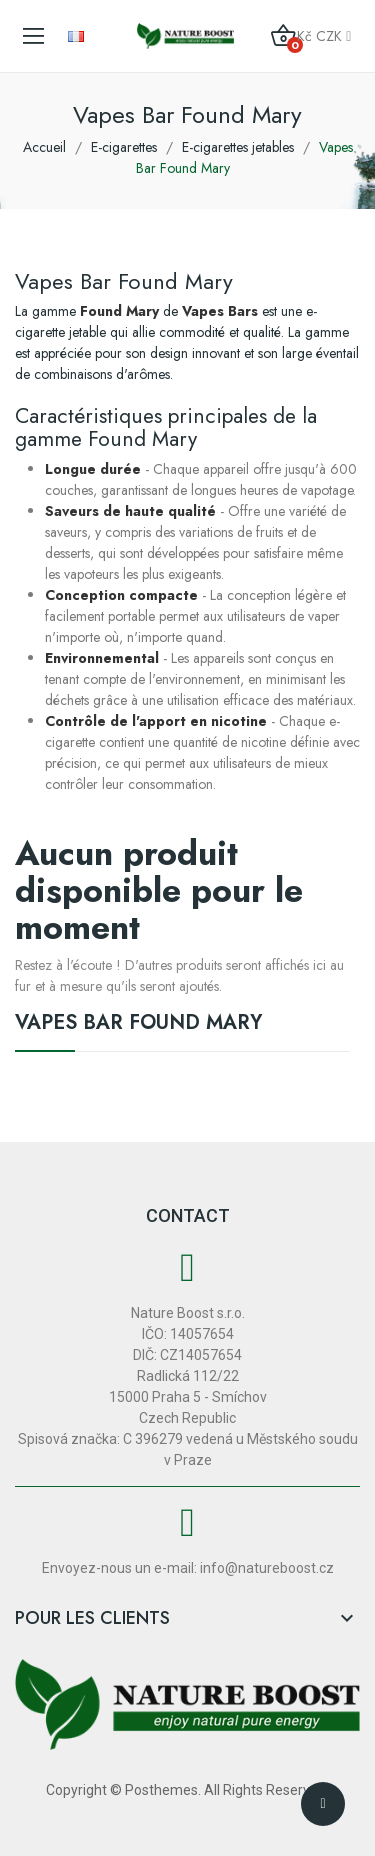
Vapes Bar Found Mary (138, 1025)
